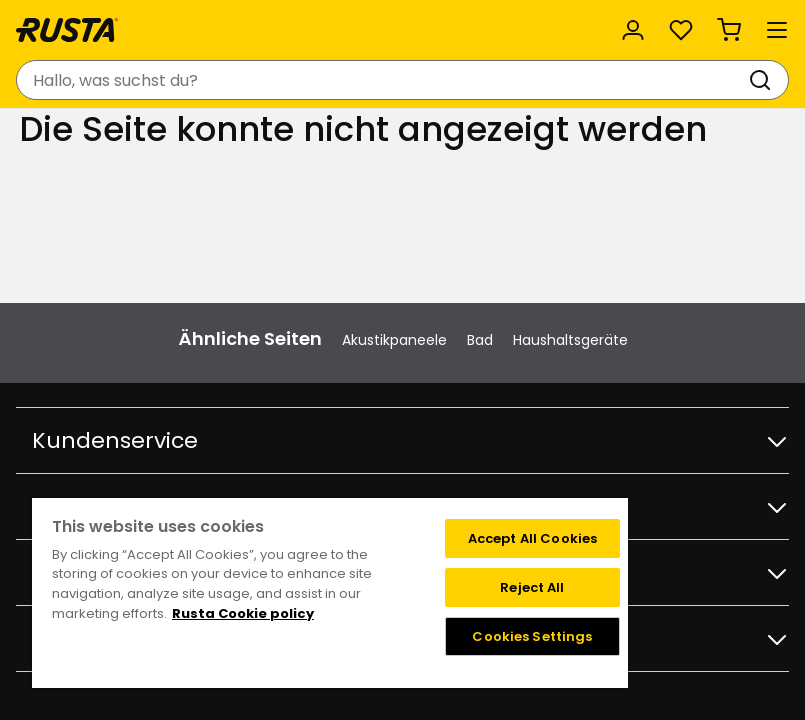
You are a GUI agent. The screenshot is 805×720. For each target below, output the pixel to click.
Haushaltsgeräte (570, 340)
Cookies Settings (532, 636)
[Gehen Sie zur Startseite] (67, 30)
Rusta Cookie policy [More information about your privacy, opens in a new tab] (243, 613)
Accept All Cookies (532, 538)
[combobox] (382, 80)
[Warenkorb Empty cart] (729, 30)
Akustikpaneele (394, 340)
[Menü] (777, 30)
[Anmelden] (633, 30)
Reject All (532, 587)
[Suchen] (764, 80)
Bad (480, 340)
